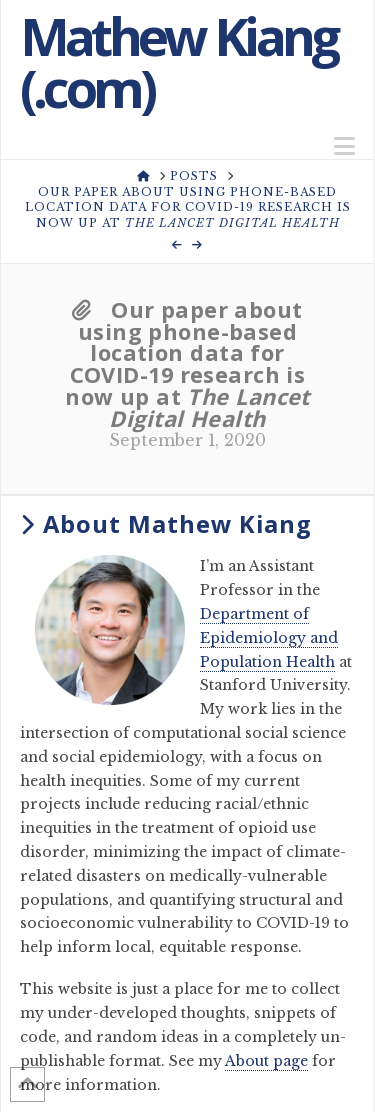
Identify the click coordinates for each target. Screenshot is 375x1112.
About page (266, 1061)
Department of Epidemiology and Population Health (269, 638)
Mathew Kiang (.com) (178, 62)
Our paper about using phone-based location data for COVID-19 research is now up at (187, 364)
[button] (344, 146)
